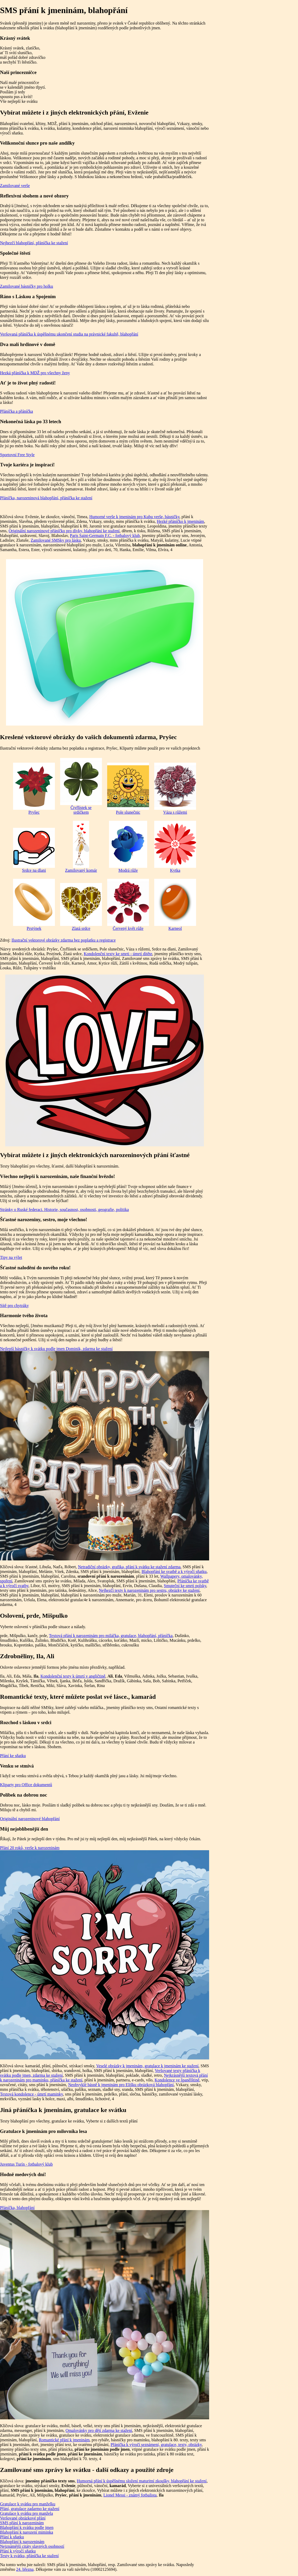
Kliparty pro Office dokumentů (26, 1784)
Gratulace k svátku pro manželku (27, 2504)
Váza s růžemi (175, 788)
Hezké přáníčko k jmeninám (180, 521)
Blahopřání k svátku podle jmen (26, 2527)
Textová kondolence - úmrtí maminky (31, 2094)
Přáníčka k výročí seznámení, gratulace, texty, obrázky (156, 2444)
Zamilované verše (15, 185)
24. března (25, 2569)
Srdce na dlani (34, 850)
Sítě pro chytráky (14, 1305)
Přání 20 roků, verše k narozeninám (29, 1847)
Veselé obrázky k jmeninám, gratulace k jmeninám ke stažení (147, 2066)
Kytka (175, 847)
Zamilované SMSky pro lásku (56, 540)
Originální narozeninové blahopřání (30, 1818)
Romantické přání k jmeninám (64, 2440)
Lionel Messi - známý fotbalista (130, 2495)
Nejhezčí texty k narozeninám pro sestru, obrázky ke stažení (149, 1590)
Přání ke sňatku (13, 1755)
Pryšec (34, 788)
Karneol (175, 905)
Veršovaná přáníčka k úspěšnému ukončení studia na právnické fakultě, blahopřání (69, 334)
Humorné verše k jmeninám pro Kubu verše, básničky (134, 516)
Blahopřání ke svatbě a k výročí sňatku (174, 1571)
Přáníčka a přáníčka (16, 411)
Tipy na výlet (11, 1257)
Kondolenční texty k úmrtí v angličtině (73, 1676)
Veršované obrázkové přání (22, 2518)
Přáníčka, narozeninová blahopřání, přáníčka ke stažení (46, 498)
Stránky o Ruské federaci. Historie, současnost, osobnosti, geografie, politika (64, 1209)
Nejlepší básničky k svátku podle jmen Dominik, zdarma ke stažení (56, 1348)
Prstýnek (34, 905)
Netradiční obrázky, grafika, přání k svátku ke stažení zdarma (129, 1567)
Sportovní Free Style (17, 454)
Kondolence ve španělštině (176, 2080)
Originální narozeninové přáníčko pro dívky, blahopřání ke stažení (64, 531)
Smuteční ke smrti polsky (185, 1585)
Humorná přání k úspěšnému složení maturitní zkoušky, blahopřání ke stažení (142, 2481)
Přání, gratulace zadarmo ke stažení (29, 2508)
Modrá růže (128, 847)
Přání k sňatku (12, 2537)
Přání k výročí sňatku (18, 2551)
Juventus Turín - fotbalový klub (26, 2164)
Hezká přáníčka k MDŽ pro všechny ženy (35, 373)
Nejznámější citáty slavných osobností (32, 2546)
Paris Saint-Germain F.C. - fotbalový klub (105, 535)
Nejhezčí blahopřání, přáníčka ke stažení (34, 243)
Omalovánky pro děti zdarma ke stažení (99, 2430)
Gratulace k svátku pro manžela (26, 2513)
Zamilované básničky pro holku (26, 286)
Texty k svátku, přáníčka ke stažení (29, 2556)
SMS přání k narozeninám (22, 2523)
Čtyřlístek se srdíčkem (81, 786)
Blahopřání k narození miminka (26, 2532)
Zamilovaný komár (81, 847)
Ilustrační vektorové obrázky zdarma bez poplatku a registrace (64, 940)
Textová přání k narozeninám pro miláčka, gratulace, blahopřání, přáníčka (111, 1635)
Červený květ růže (128, 905)
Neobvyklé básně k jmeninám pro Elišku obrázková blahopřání (121, 2084)
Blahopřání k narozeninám (22, 2541)
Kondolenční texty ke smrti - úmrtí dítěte (118, 954)
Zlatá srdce (81, 907)
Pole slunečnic (128, 788)
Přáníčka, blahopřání (17, 2207)
